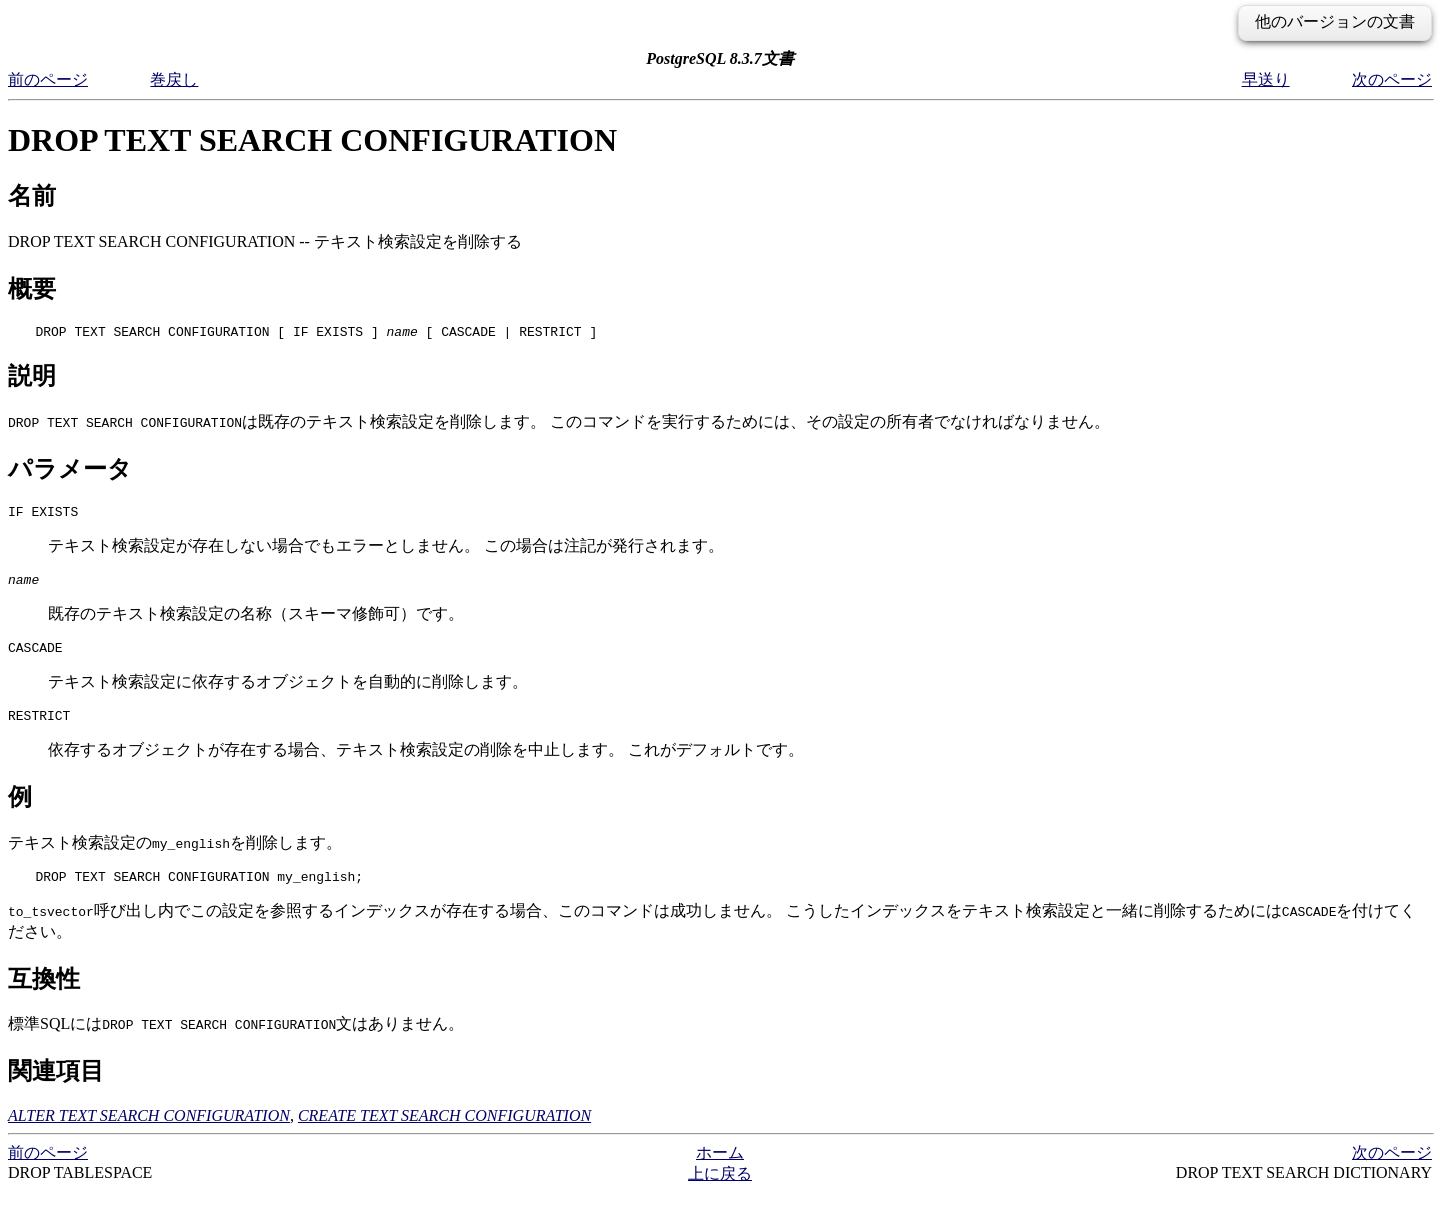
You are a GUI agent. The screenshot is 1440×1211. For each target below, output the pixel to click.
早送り (1266, 79)
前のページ (48, 79)
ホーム (720, 1170)
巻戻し (174, 79)
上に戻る (720, 1191)
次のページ (1392, 79)
